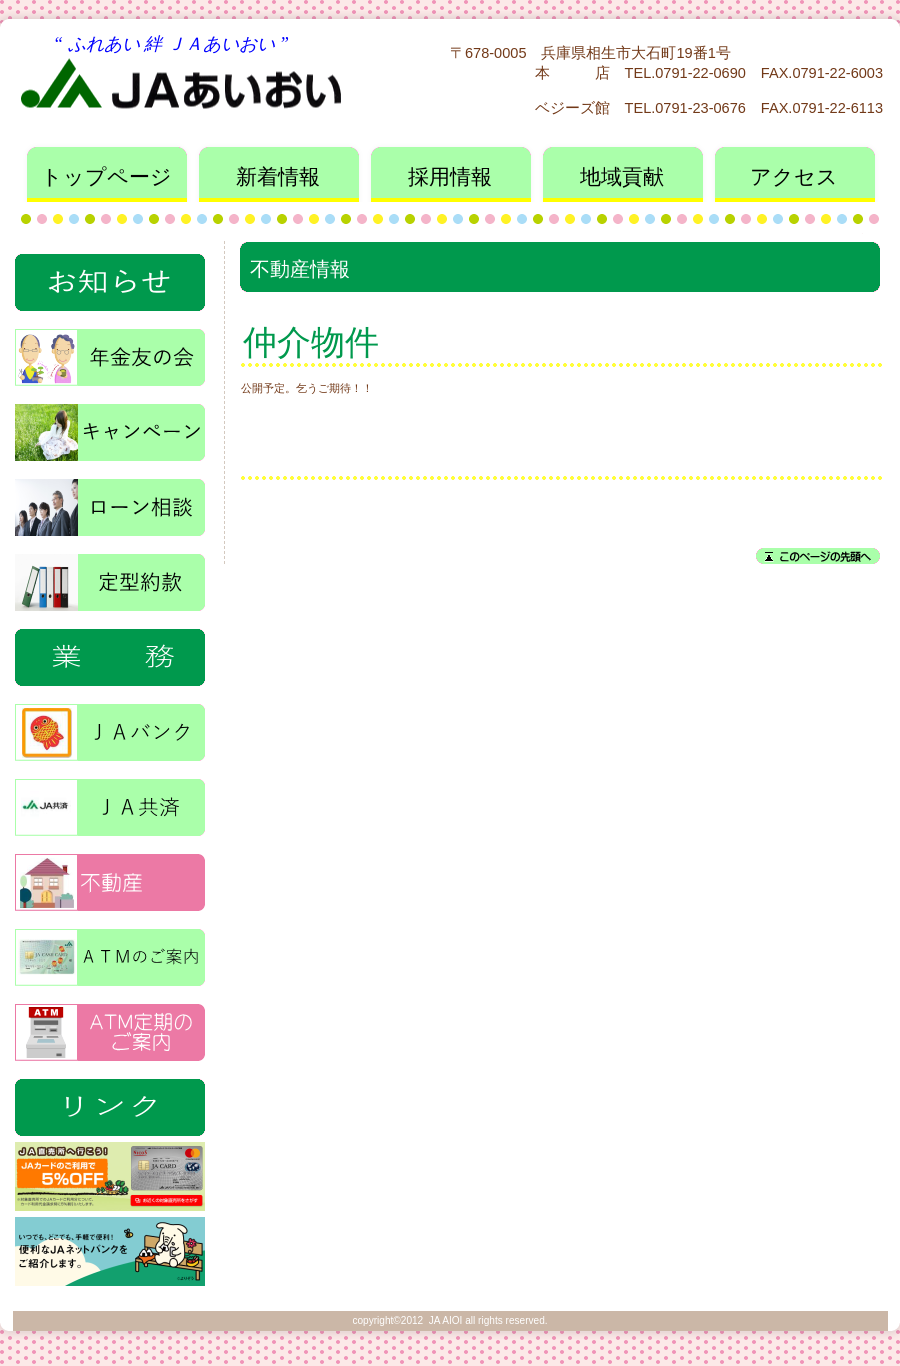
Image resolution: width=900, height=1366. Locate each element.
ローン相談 (110, 501)
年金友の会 (110, 351)
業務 (110, 651)
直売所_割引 (110, 1176)
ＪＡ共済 (110, 801)
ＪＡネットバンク (110, 1251)
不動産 (110, 876)
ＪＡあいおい (208, 80)
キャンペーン (110, 426)
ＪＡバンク (110, 726)
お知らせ (110, 276)
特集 (110, 1101)
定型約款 (110, 576)
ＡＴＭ (110, 951)
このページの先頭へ (818, 556)
